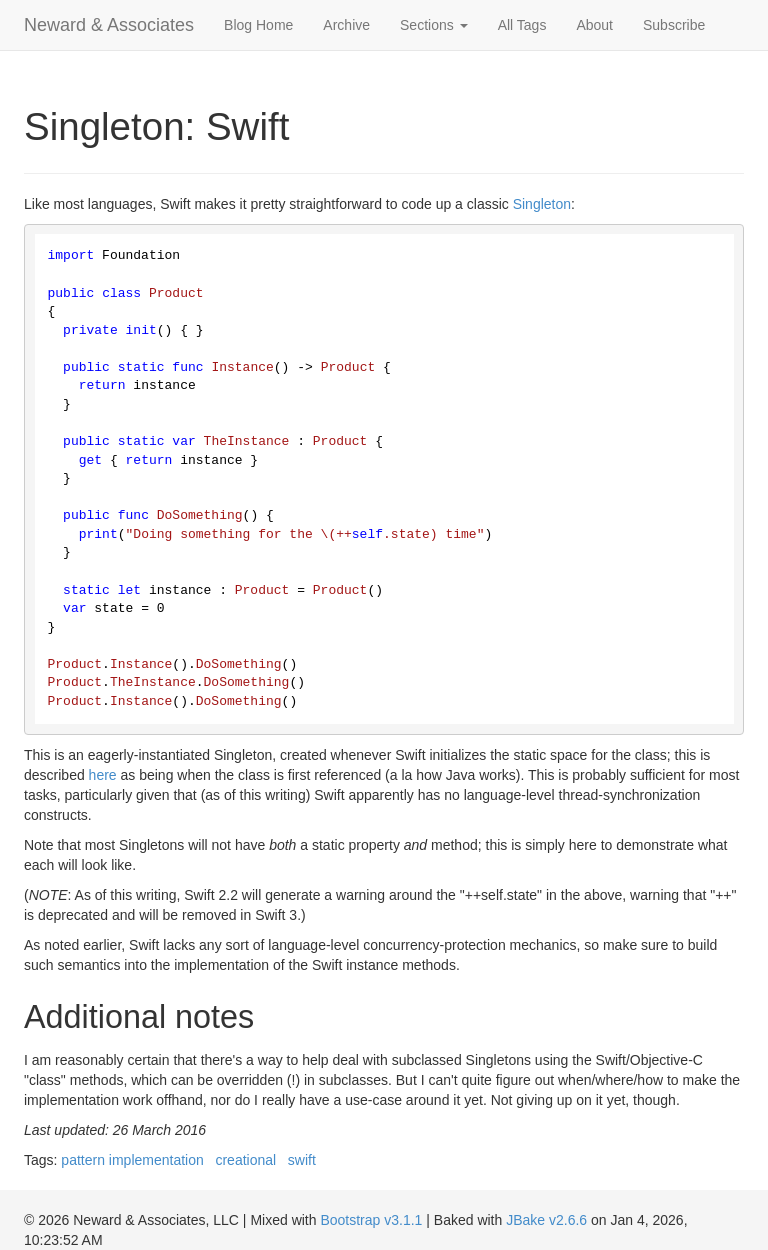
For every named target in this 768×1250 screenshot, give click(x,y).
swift (302, 1160)
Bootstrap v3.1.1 (371, 1220)
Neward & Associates (109, 25)
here (103, 775)
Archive (346, 25)
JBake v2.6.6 (546, 1220)
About (594, 25)
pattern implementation (132, 1160)
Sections (434, 25)
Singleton (542, 204)
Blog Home (258, 25)
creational (245, 1160)
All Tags (522, 25)
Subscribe (674, 25)
